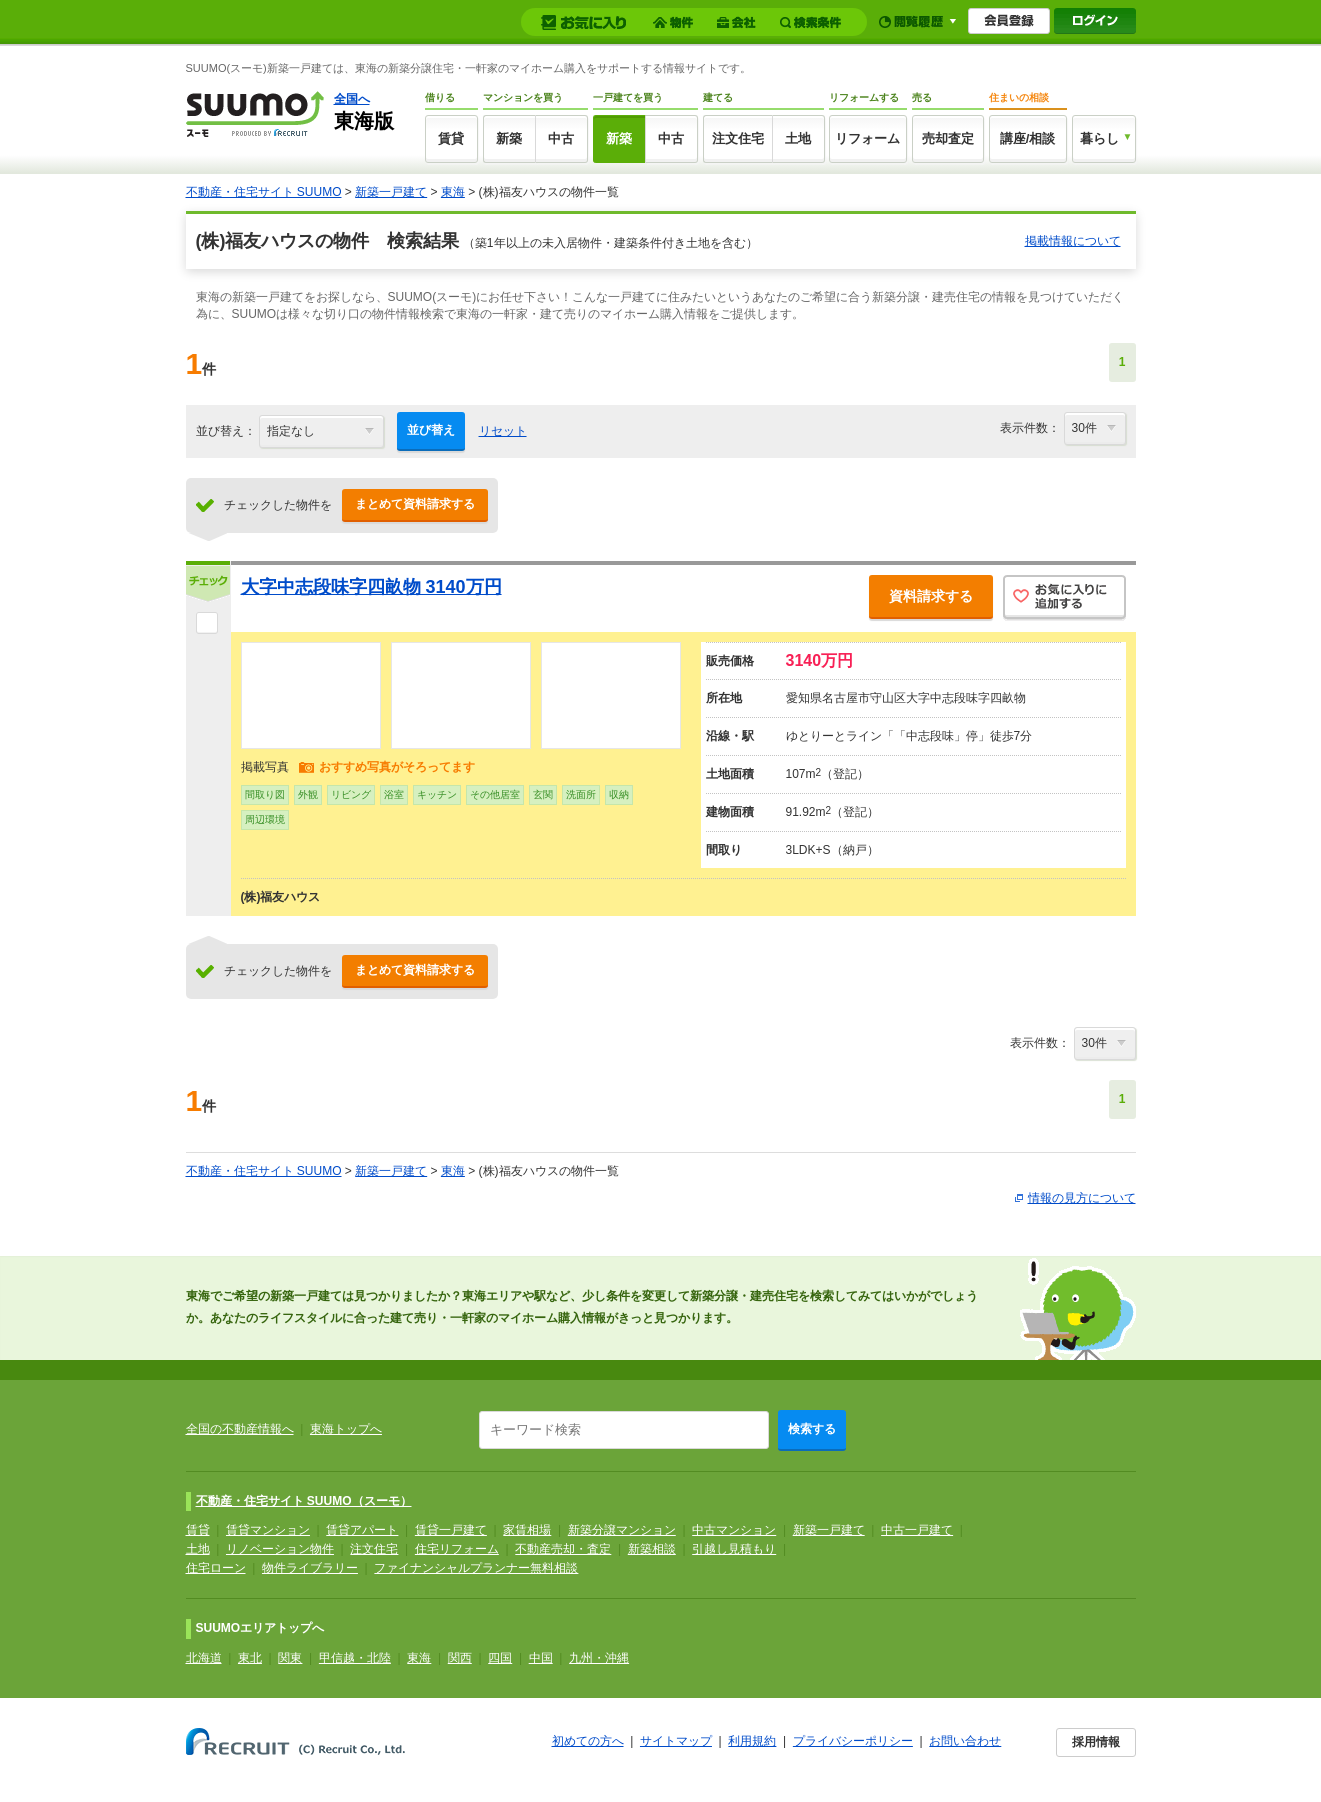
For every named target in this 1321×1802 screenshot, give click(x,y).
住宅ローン (216, 1568)
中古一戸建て (917, 1530)
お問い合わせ (965, 1741)
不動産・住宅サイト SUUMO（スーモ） (304, 1501)
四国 (500, 1658)
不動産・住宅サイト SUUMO (264, 192)
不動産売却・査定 (563, 1549)
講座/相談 (1028, 138)
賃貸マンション (268, 1530)
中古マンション (734, 1530)
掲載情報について (1073, 241)
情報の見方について (1082, 1198)
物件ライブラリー (310, 1568)
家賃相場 (527, 1530)
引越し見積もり (734, 1549)
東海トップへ (346, 1429)
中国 (541, 1658)
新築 (509, 138)
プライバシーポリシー (853, 1741)
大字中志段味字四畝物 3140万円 (371, 587)
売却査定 (948, 138)
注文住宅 (738, 138)
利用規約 (752, 1741)
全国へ (352, 99)
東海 (453, 192)
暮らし (1099, 138)
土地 (798, 138)
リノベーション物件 (280, 1549)
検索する (812, 1429)
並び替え (431, 430)
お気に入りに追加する (1064, 598)
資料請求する (931, 596)
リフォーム (867, 138)
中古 (561, 138)
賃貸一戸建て (451, 1530)
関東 (290, 1658)
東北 (250, 1658)
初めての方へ (588, 1741)
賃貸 (451, 138)
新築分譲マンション (622, 1530)
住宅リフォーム (457, 1549)
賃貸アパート (362, 1530)
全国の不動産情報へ (240, 1429)
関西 (460, 1658)
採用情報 (1096, 1742)
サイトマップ (676, 1741)
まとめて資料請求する (415, 504)
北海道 (204, 1658)
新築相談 (652, 1549)
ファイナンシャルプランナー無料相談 (476, 1568)
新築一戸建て (391, 192)
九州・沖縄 (599, 1658)
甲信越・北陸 (355, 1658)
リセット (503, 431)
